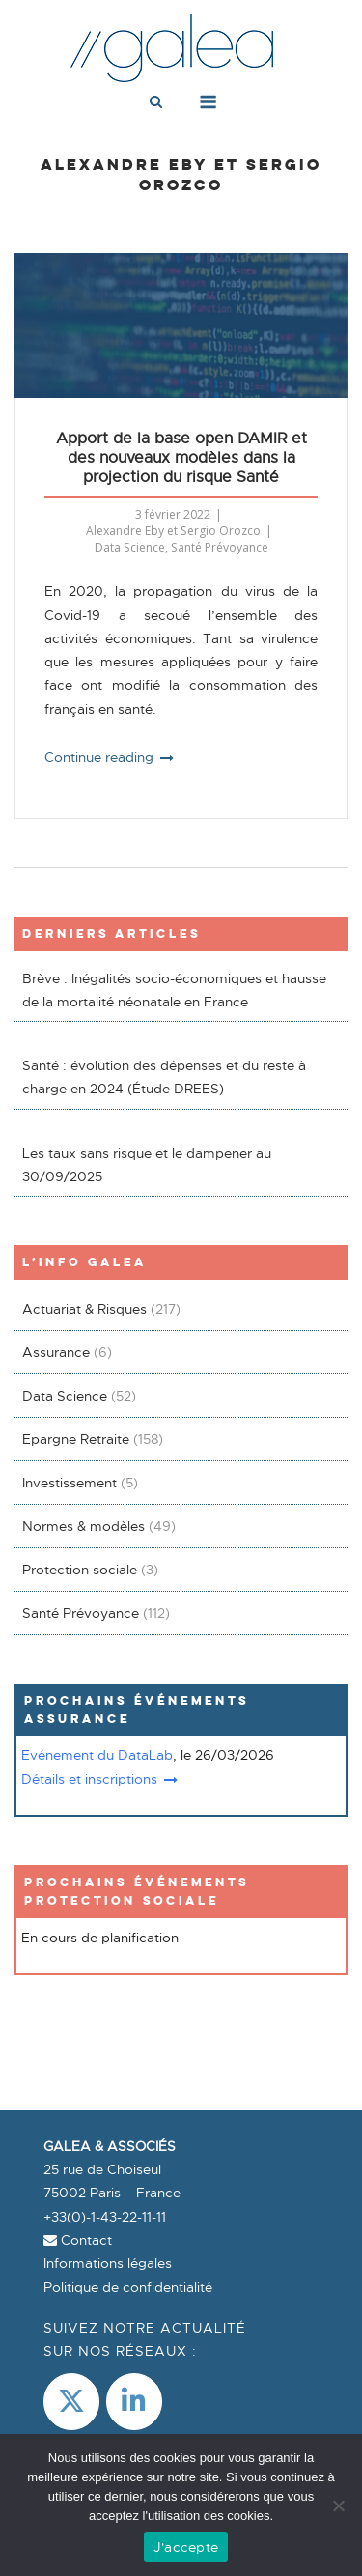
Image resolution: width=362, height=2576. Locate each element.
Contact (77, 2240)
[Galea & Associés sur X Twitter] (71, 2401)
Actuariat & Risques (84, 1308)
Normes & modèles (83, 1526)
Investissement (69, 1482)
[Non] (338, 2505)
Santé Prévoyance (219, 547)
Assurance (56, 1352)
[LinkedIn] (134, 2401)
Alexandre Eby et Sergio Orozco (173, 531)
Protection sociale (79, 1569)
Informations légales (107, 2263)
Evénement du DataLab (97, 1755)
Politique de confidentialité (127, 2287)
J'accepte (185, 2547)
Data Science (130, 547)
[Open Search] (156, 103)
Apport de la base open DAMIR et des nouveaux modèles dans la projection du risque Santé (181, 458)
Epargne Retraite (75, 1439)
